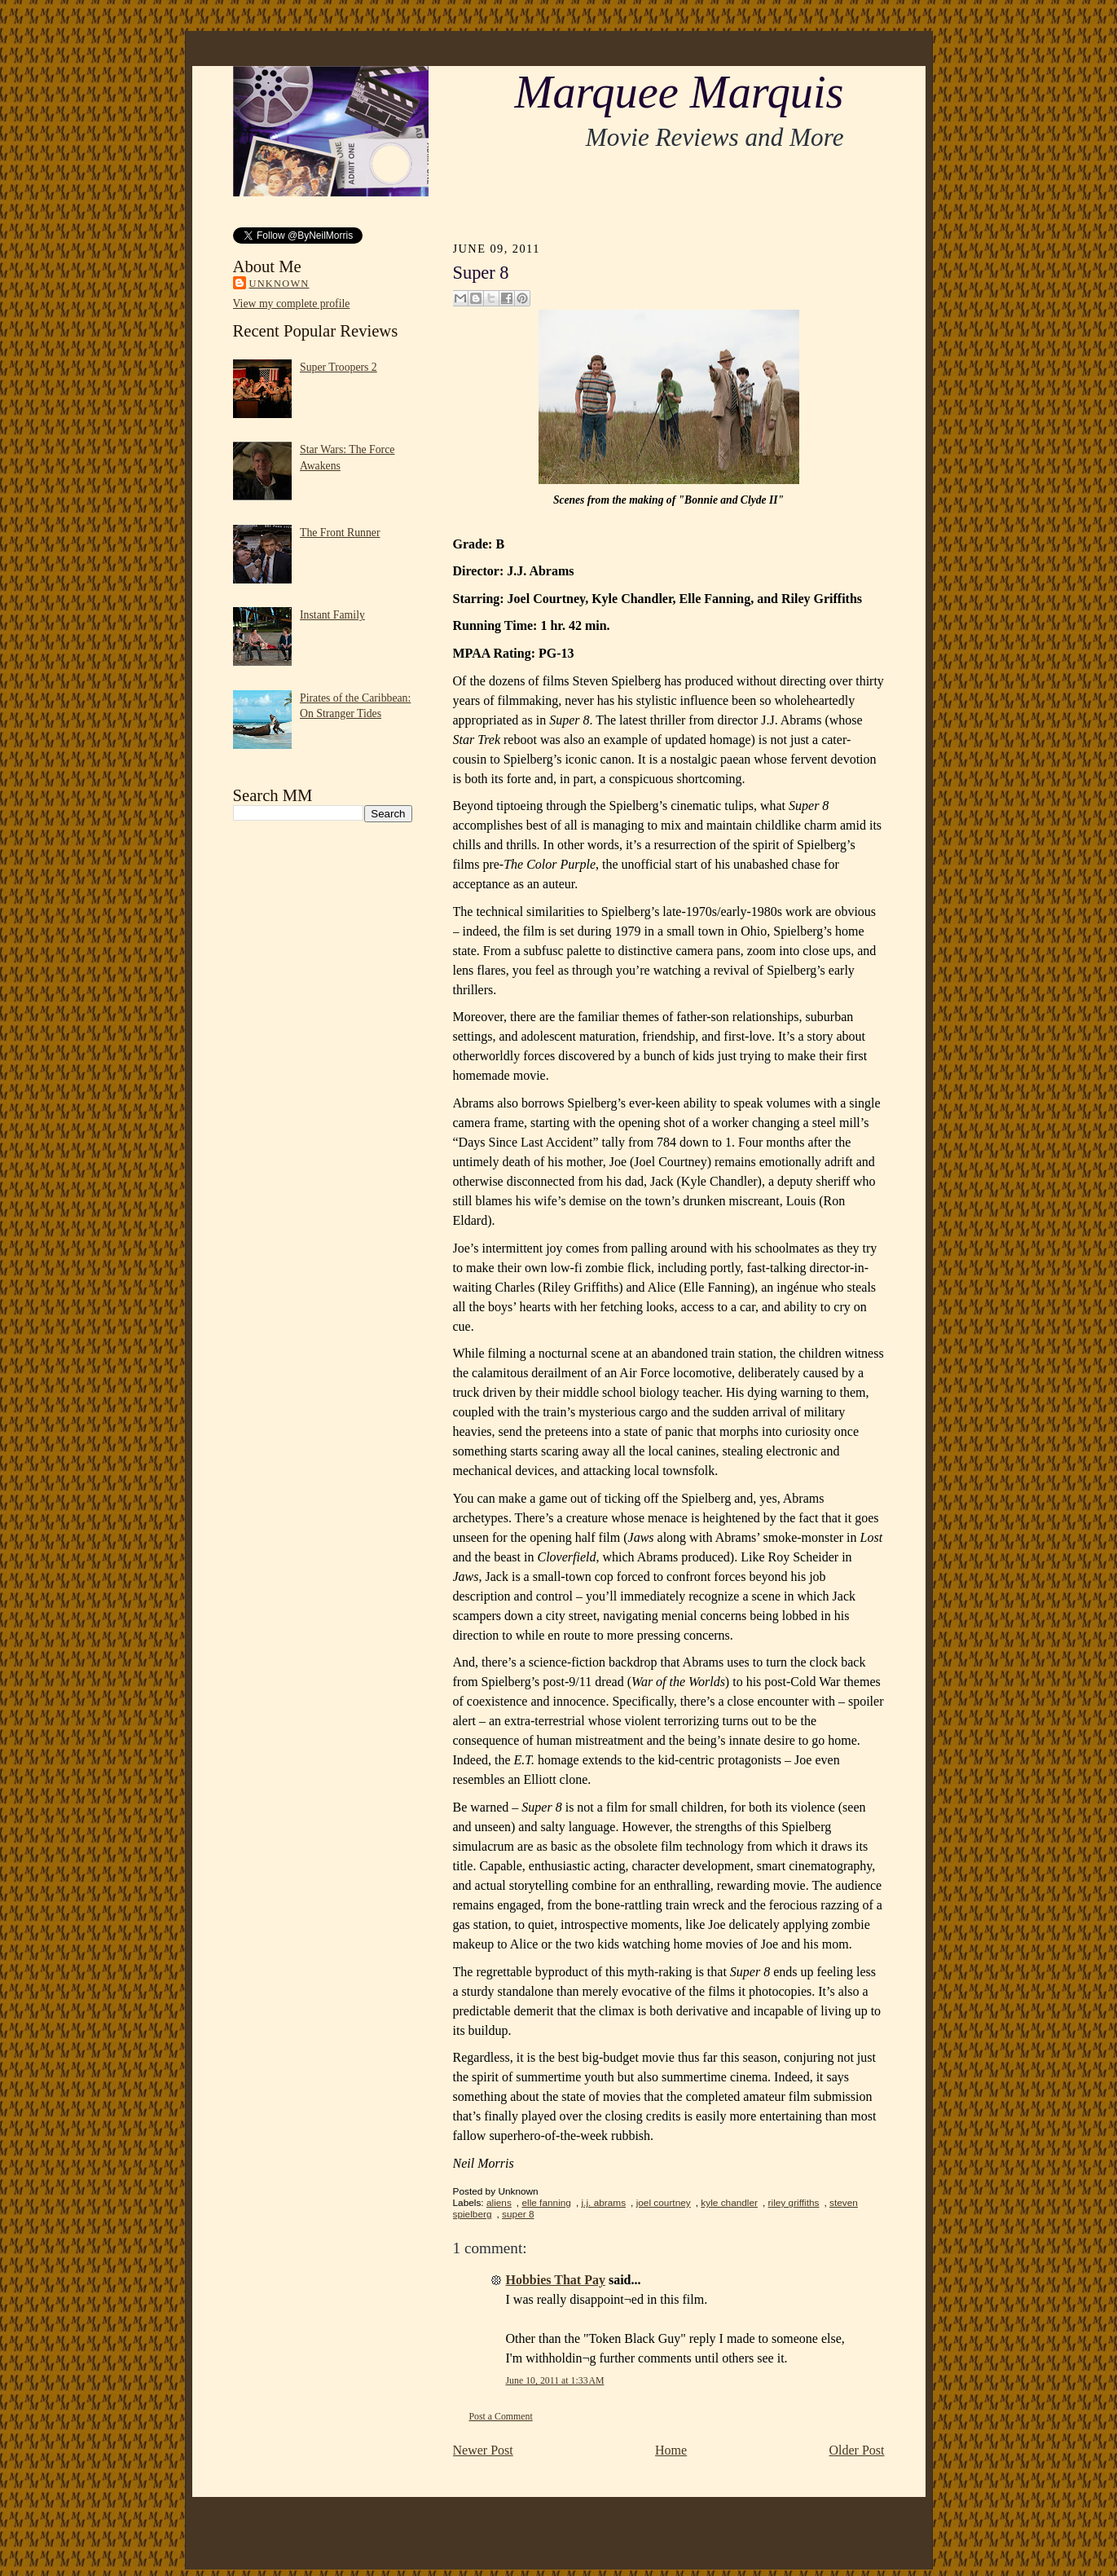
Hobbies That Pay (555, 2280)
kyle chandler (729, 2202)
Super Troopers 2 (338, 367)
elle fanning (546, 2202)
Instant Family (332, 615)
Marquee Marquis (678, 92)
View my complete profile (291, 303)
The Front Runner (340, 532)
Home (671, 2450)
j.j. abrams (604, 2202)
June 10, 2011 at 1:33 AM (555, 2380)
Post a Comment (501, 2416)
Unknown (279, 283)
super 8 (518, 2214)
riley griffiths (794, 2202)
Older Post (857, 2450)
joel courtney (663, 2202)
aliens (499, 2202)
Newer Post (483, 2450)
